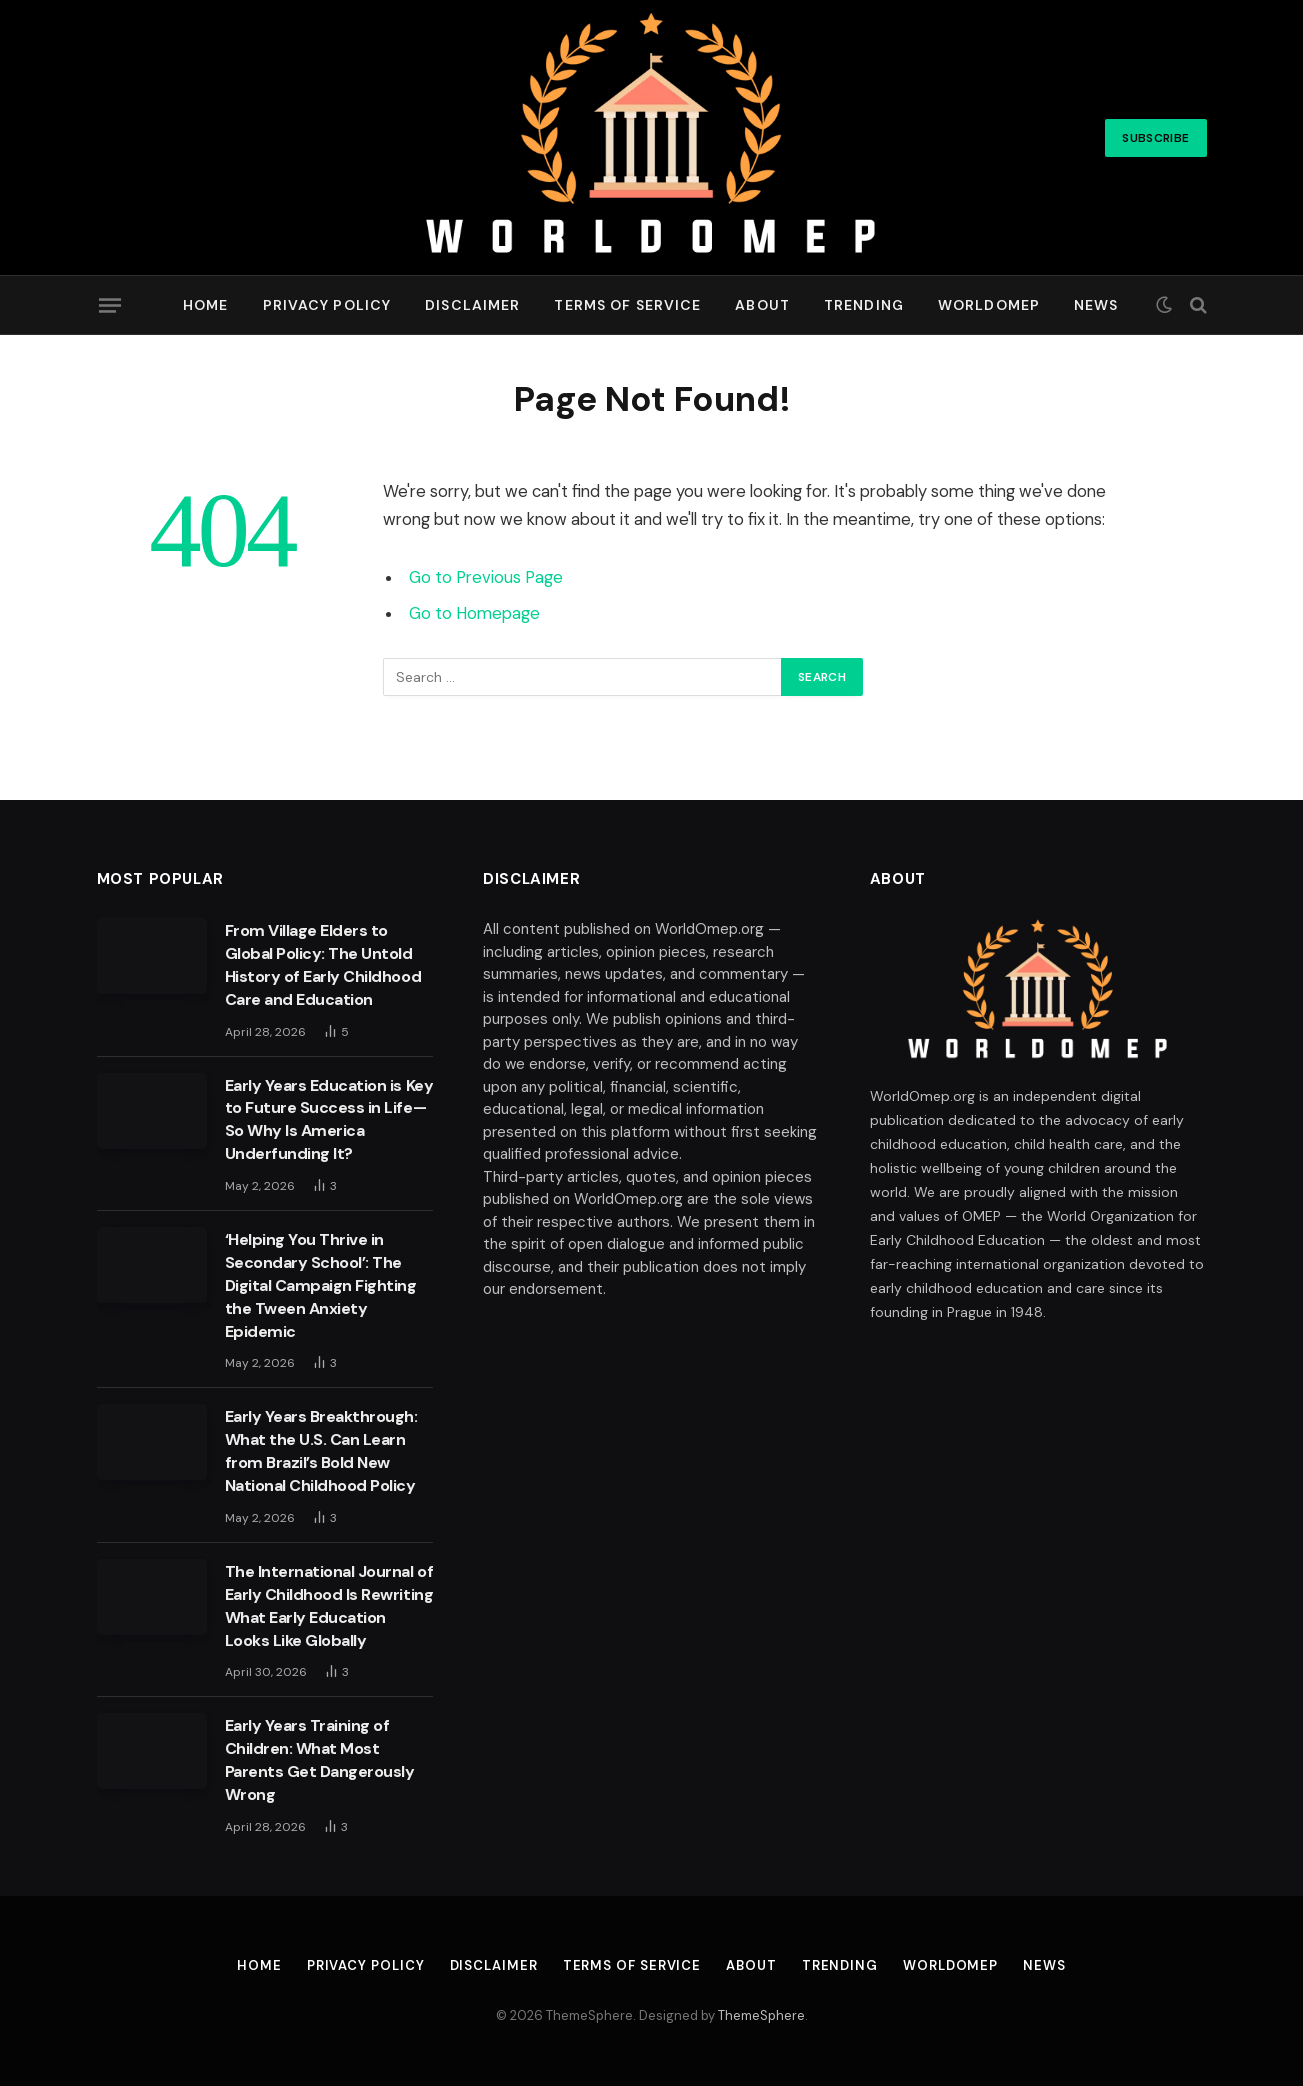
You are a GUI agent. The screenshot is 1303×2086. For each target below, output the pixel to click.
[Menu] (109, 305)
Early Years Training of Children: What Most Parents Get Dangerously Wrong (320, 1760)
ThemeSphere (761, 2015)
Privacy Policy (327, 305)
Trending (864, 305)
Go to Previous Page (486, 577)
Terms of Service (627, 305)
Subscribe (1155, 138)
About (762, 305)
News (1096, 305)
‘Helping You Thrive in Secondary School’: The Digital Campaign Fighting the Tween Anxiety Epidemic (321, 1285)
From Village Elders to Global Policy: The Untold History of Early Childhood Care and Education (323, 965)
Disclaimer (472, 305)
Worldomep (989, 305)
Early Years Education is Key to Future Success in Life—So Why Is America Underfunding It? (329, 1120)
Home (205, 305)
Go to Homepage (474, 613)
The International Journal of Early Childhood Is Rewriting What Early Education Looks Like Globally (329, 1606)
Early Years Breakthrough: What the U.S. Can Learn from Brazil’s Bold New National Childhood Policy (321, 1451)
